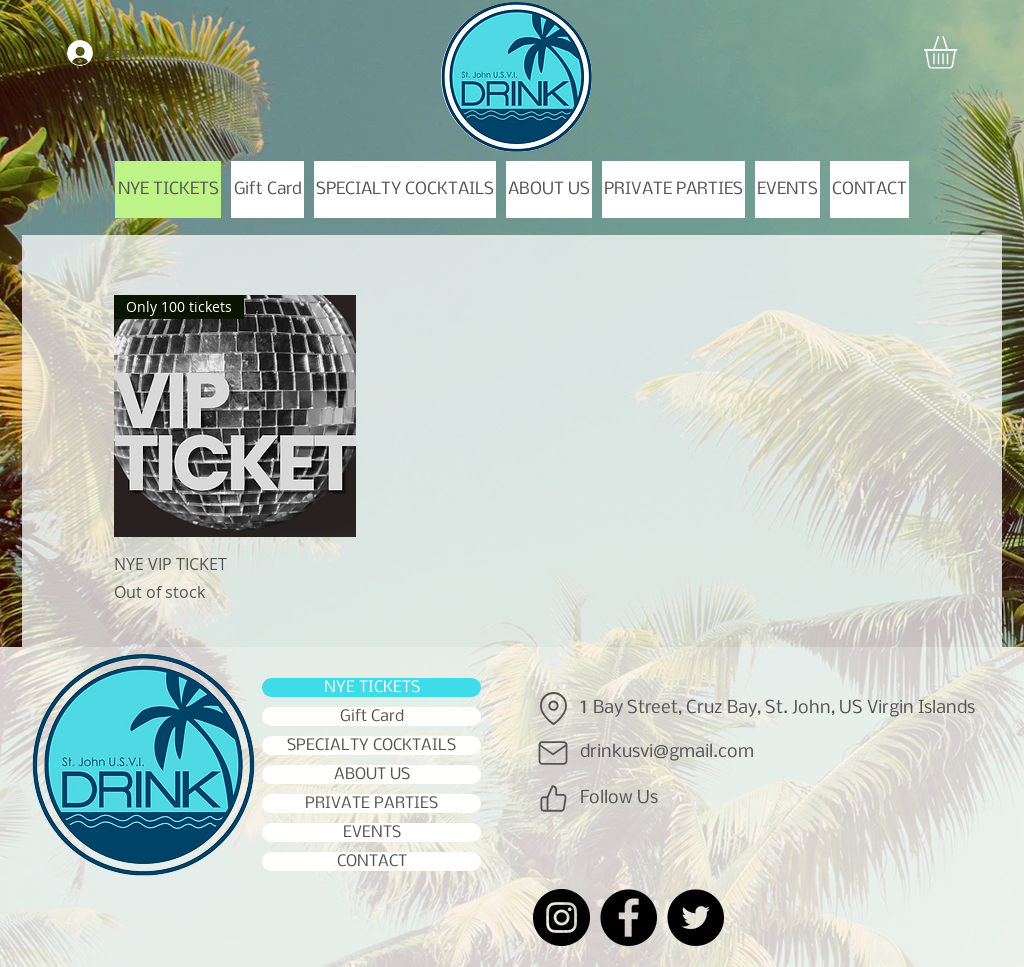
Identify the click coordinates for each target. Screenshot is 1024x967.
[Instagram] (561, 917)
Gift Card (372, 716)
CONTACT (372, 861)
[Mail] (553, 753)
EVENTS (372, 832)
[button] (959, 52)
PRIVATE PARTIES (371, 803)
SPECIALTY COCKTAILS (371, 745)
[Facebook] (628, 917)
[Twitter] (695, 917)
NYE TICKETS (372, 687)
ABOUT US (372, 774)
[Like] (553, 799)
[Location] (553, 709)
